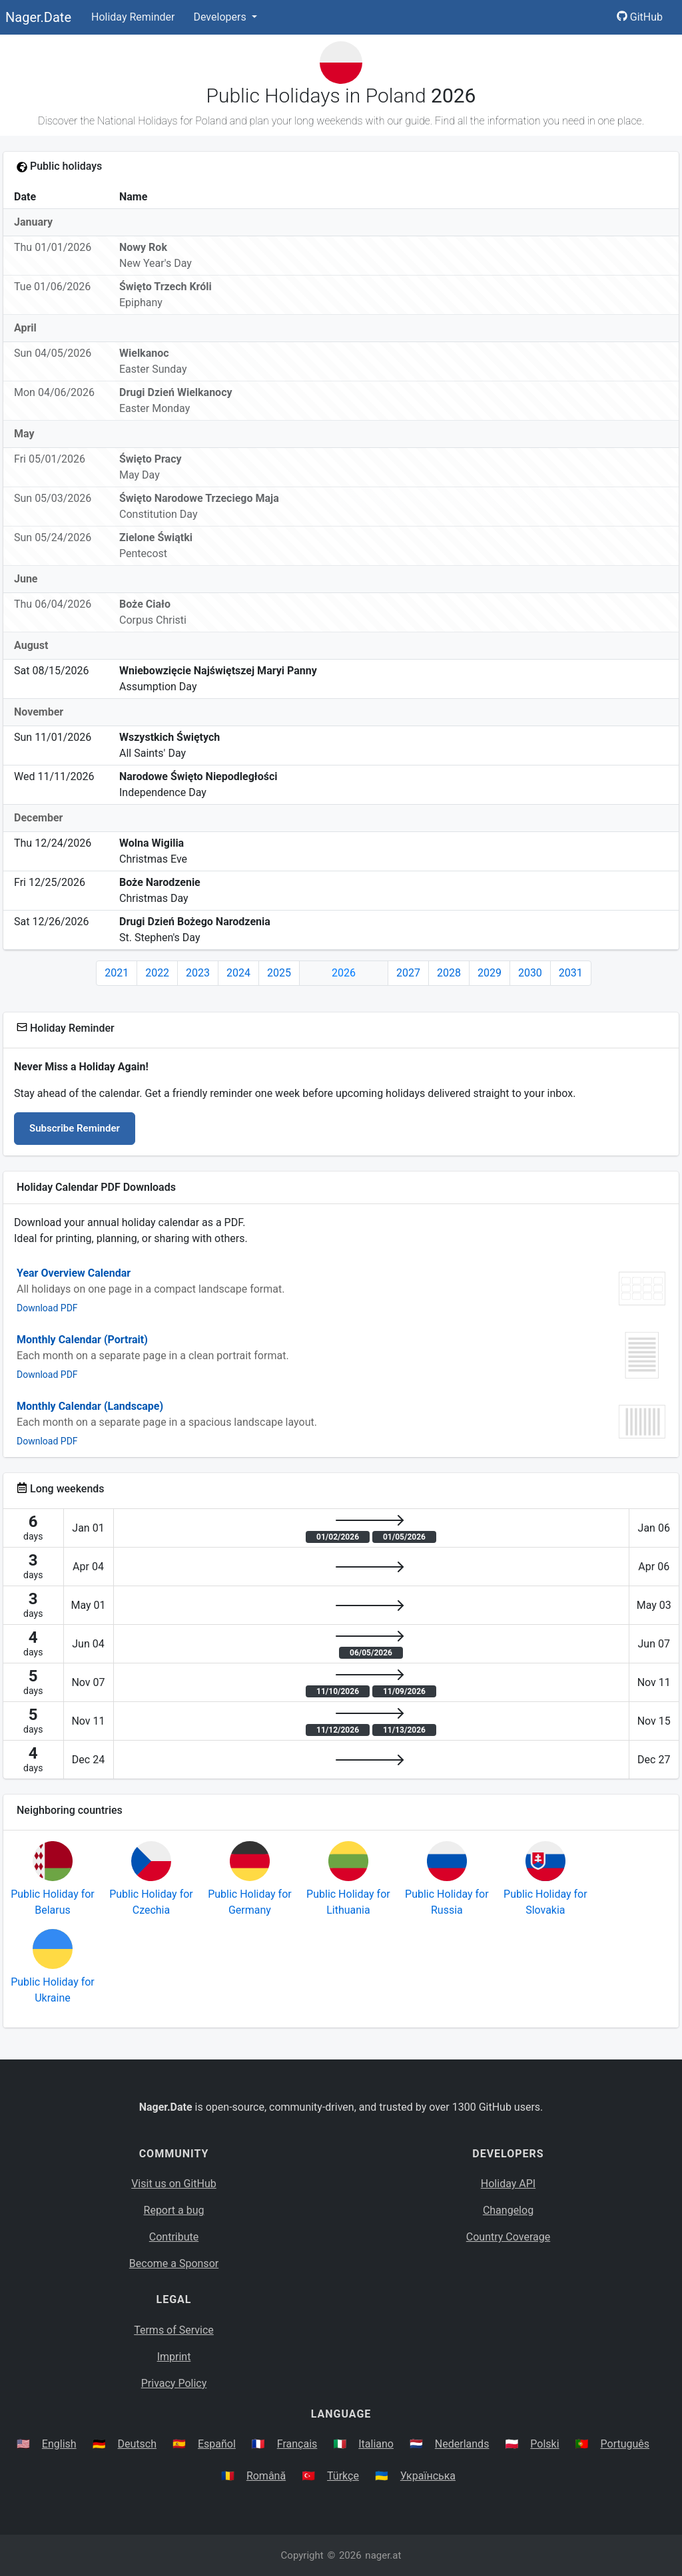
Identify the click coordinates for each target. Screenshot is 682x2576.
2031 (571, 972)
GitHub (640, 17)
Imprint (174, 2356)
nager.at (383, 2555)
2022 (157, 972)
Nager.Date (38, 17)
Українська (428, 2475)
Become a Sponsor (173, 2263)
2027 (408, 972)
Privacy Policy (174, 2383)
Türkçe (343, 2475)
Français (297, 2444)
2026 (344, 972)
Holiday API (508, 2183)
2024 (238, 972)
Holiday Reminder (133, 17)
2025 (279, 972)
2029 (490, 972)
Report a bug (174, 2210)
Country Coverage (508, 2237)
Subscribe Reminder (74, 1128)
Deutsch (137, 2444)
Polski (544, 2444)
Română (266, 2475)
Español (217, 2444)
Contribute (173, 2237)
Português (625, 2444)
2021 (117, 972)
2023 (198, 972)
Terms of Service (174, 2330)
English (59, 2444)
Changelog (508, 2210)
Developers (220, 17)
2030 (530, 972)
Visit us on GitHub (173, 2183)
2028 (449, 972)
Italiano (376, 2444)
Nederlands (462, 2444)
